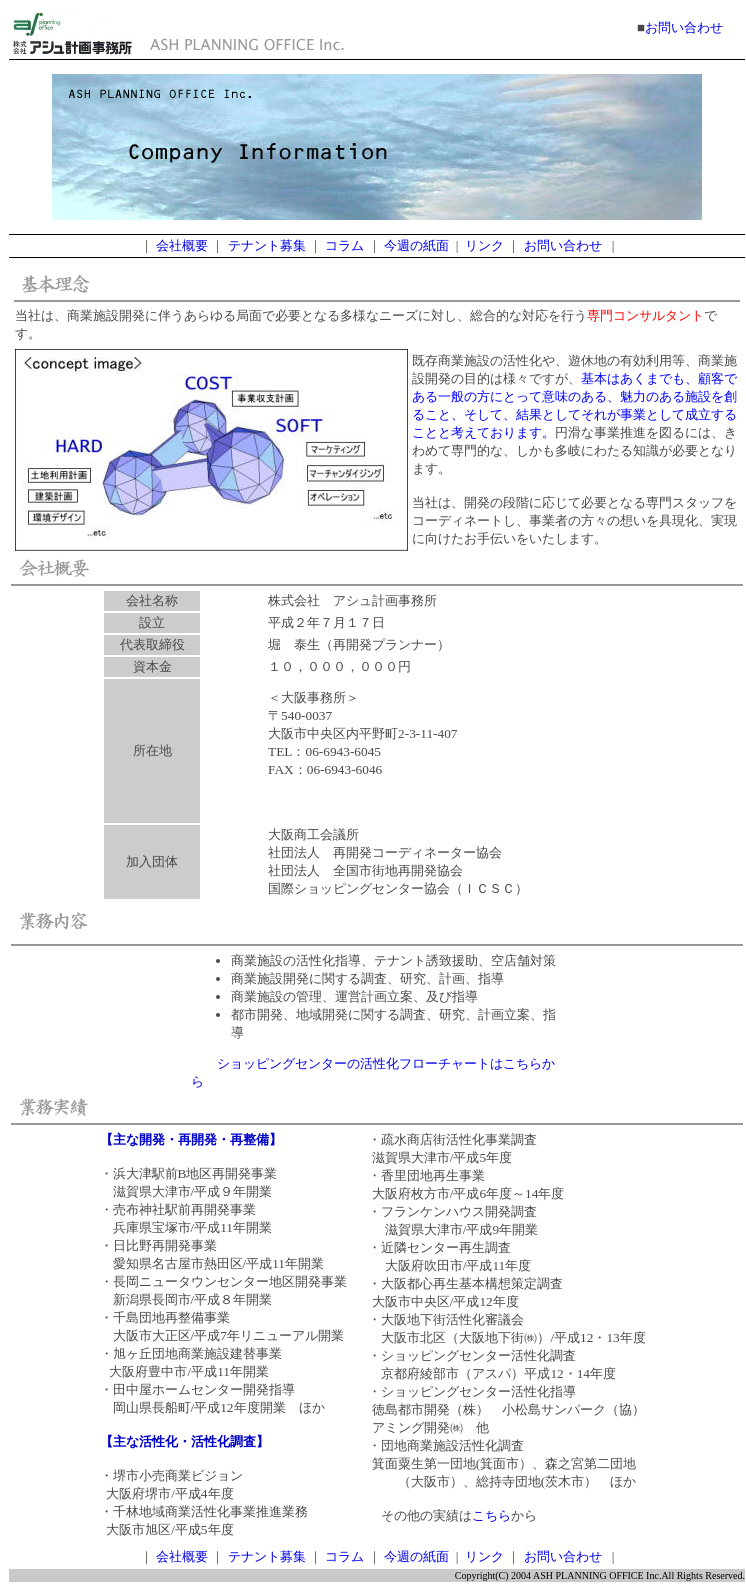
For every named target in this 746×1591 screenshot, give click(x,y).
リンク (484, 245)
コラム (344, 245)
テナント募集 (267, 245)
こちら (491, 1515)
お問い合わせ (684, 27)
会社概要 (182, 245)
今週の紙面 (416, 245)
